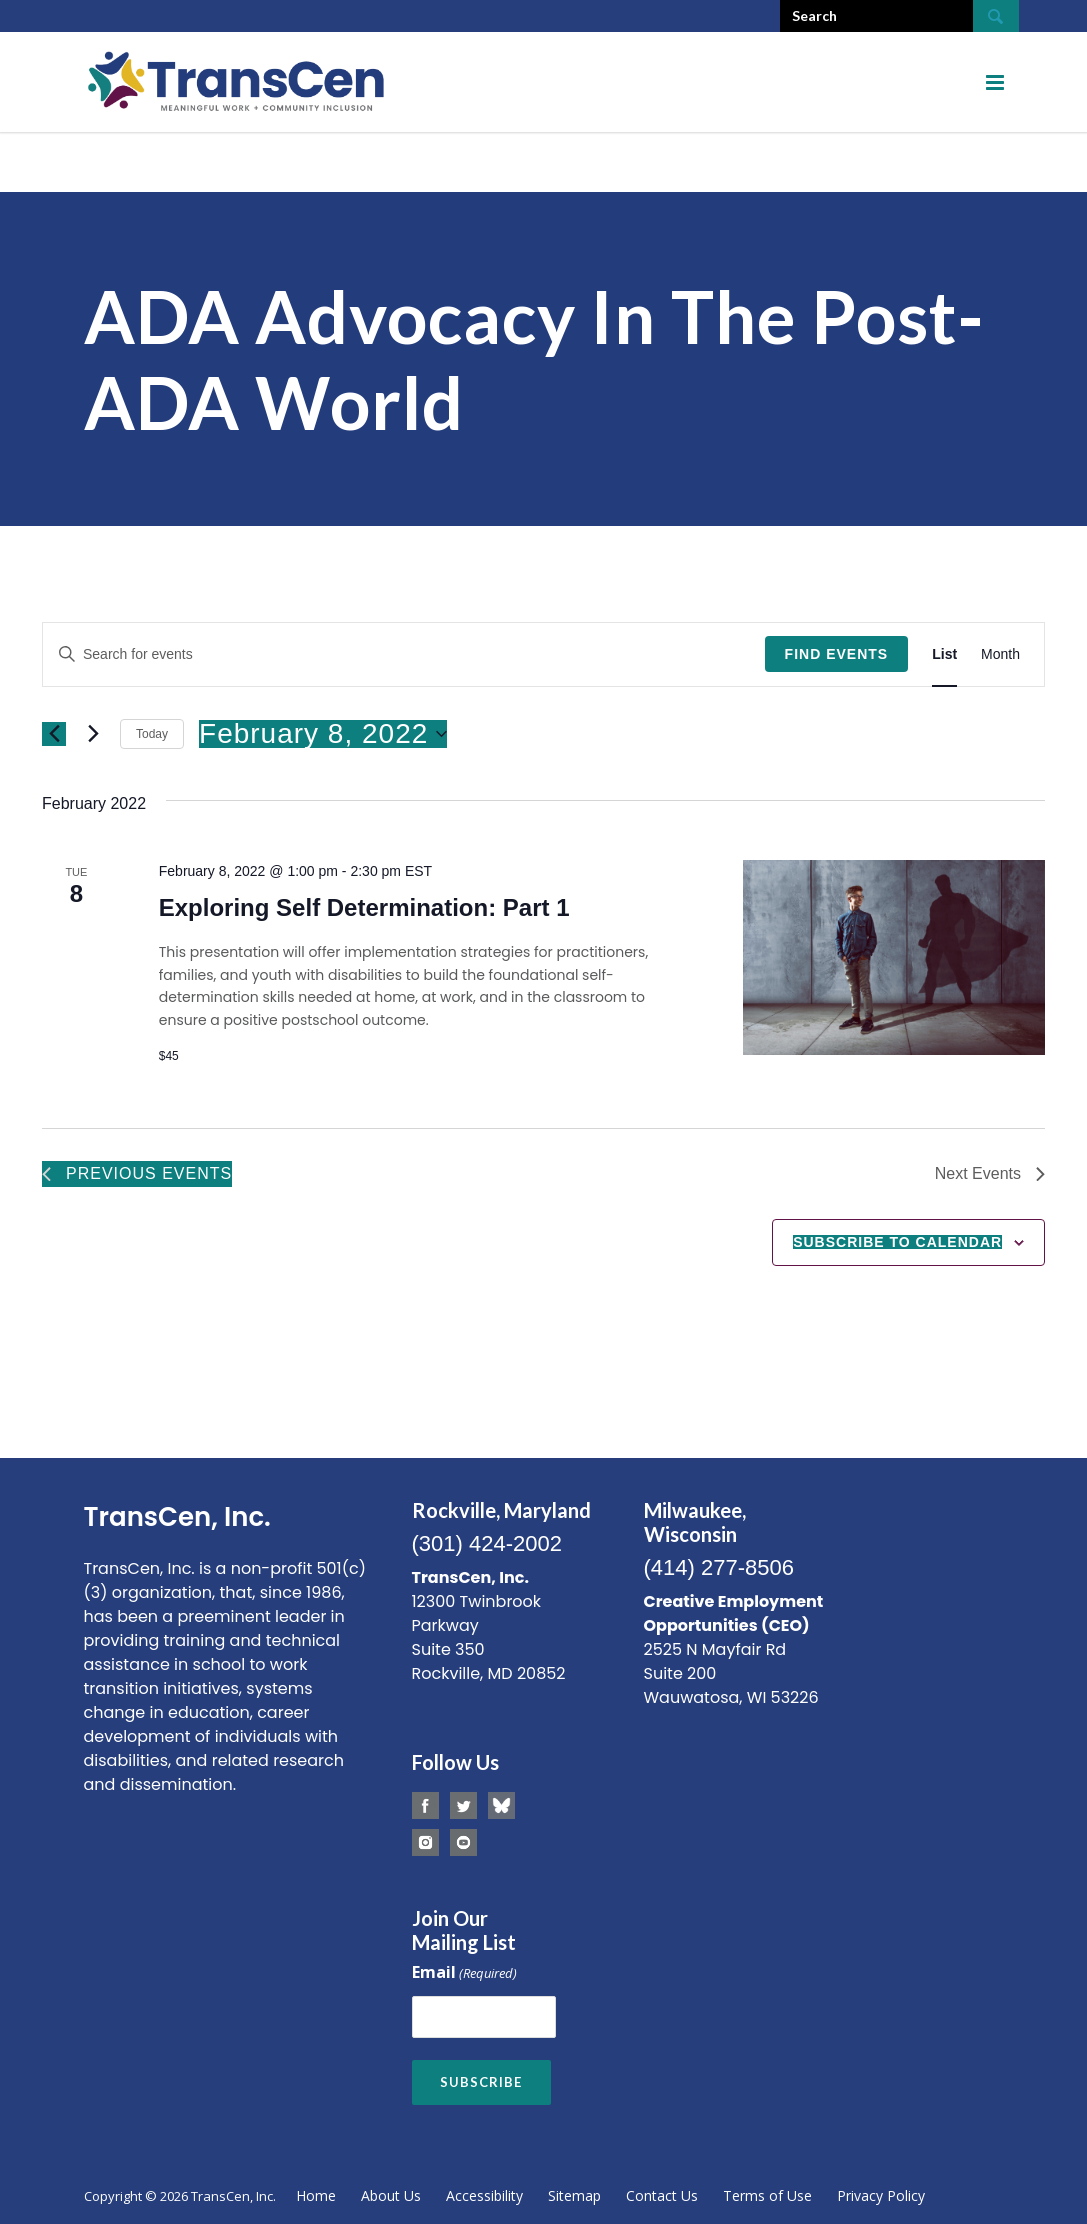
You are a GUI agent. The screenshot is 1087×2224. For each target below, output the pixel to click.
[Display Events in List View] (944, 654)
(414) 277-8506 (719, 1567)
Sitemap (574, 2195)
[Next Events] (93, 734)
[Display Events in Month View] (1000, 654)
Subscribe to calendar (897, 1242)
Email (464, 1973)
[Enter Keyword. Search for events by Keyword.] (404, 654)
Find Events (837, 654)
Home (316, 2195)
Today (152, 734)
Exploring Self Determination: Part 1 (364, 907)
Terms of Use (767, 2195)
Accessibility (484, 2195)
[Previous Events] (54, 734)
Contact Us (662, 2195)
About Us (391, 2195)
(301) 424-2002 (487, 1543)
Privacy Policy (881, 2195)
